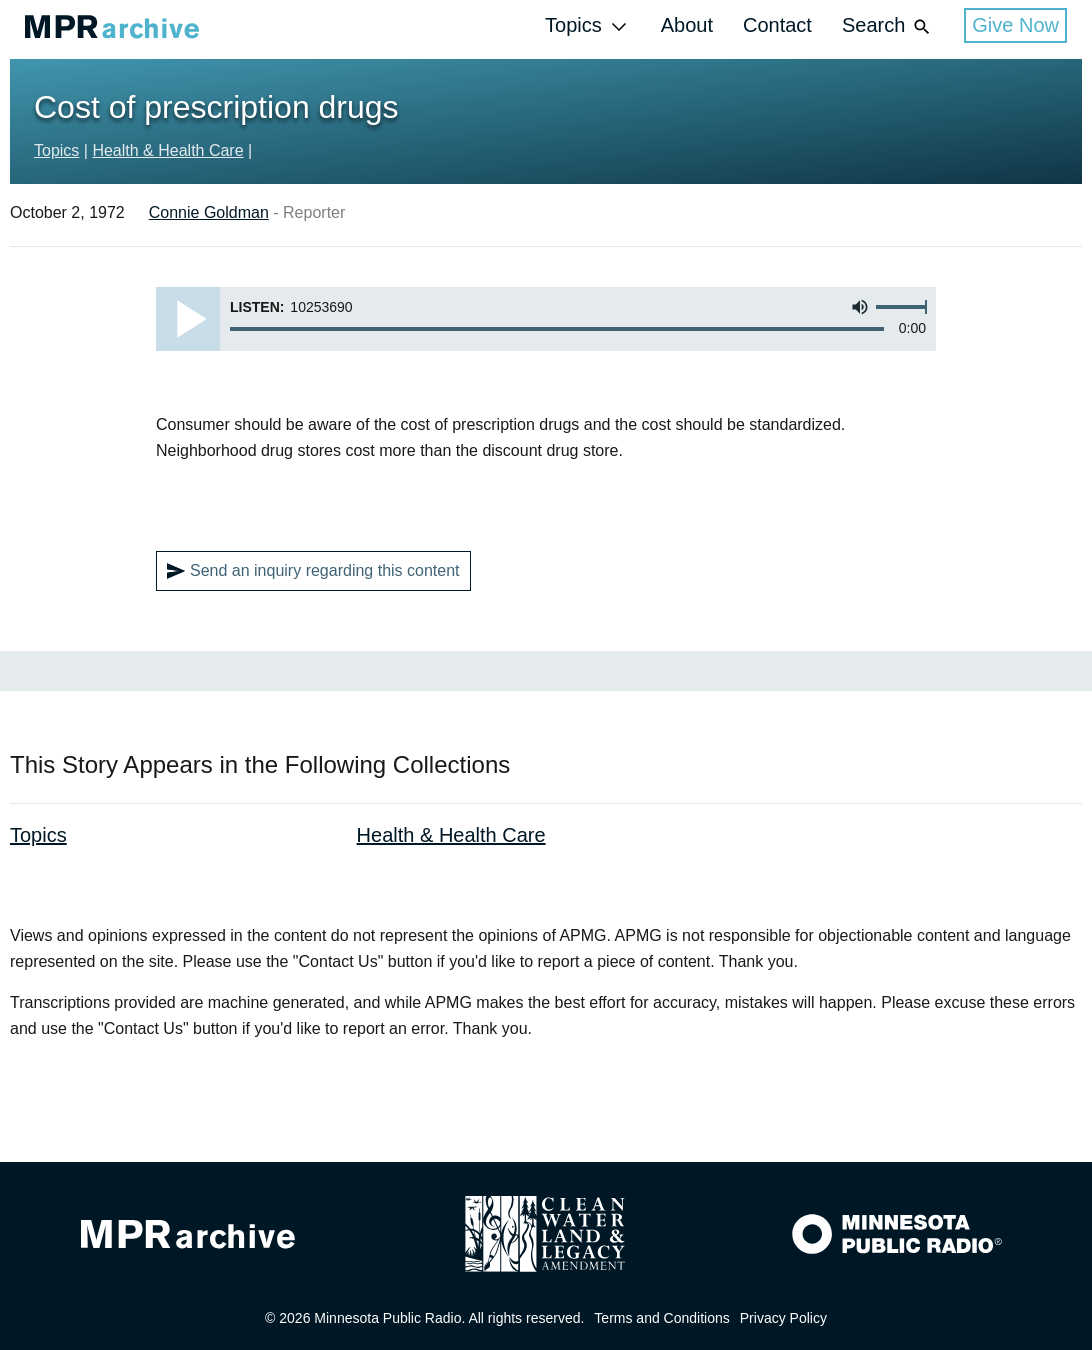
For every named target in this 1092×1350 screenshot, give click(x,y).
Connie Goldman (209, 212)
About (687, 25)
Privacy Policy (783, 1318)
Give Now (1015, 25)
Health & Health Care (167, 150)
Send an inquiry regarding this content (313, 571)
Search (888, 26)
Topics (588, 26)
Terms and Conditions (661, 1318)
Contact (777, 25)
